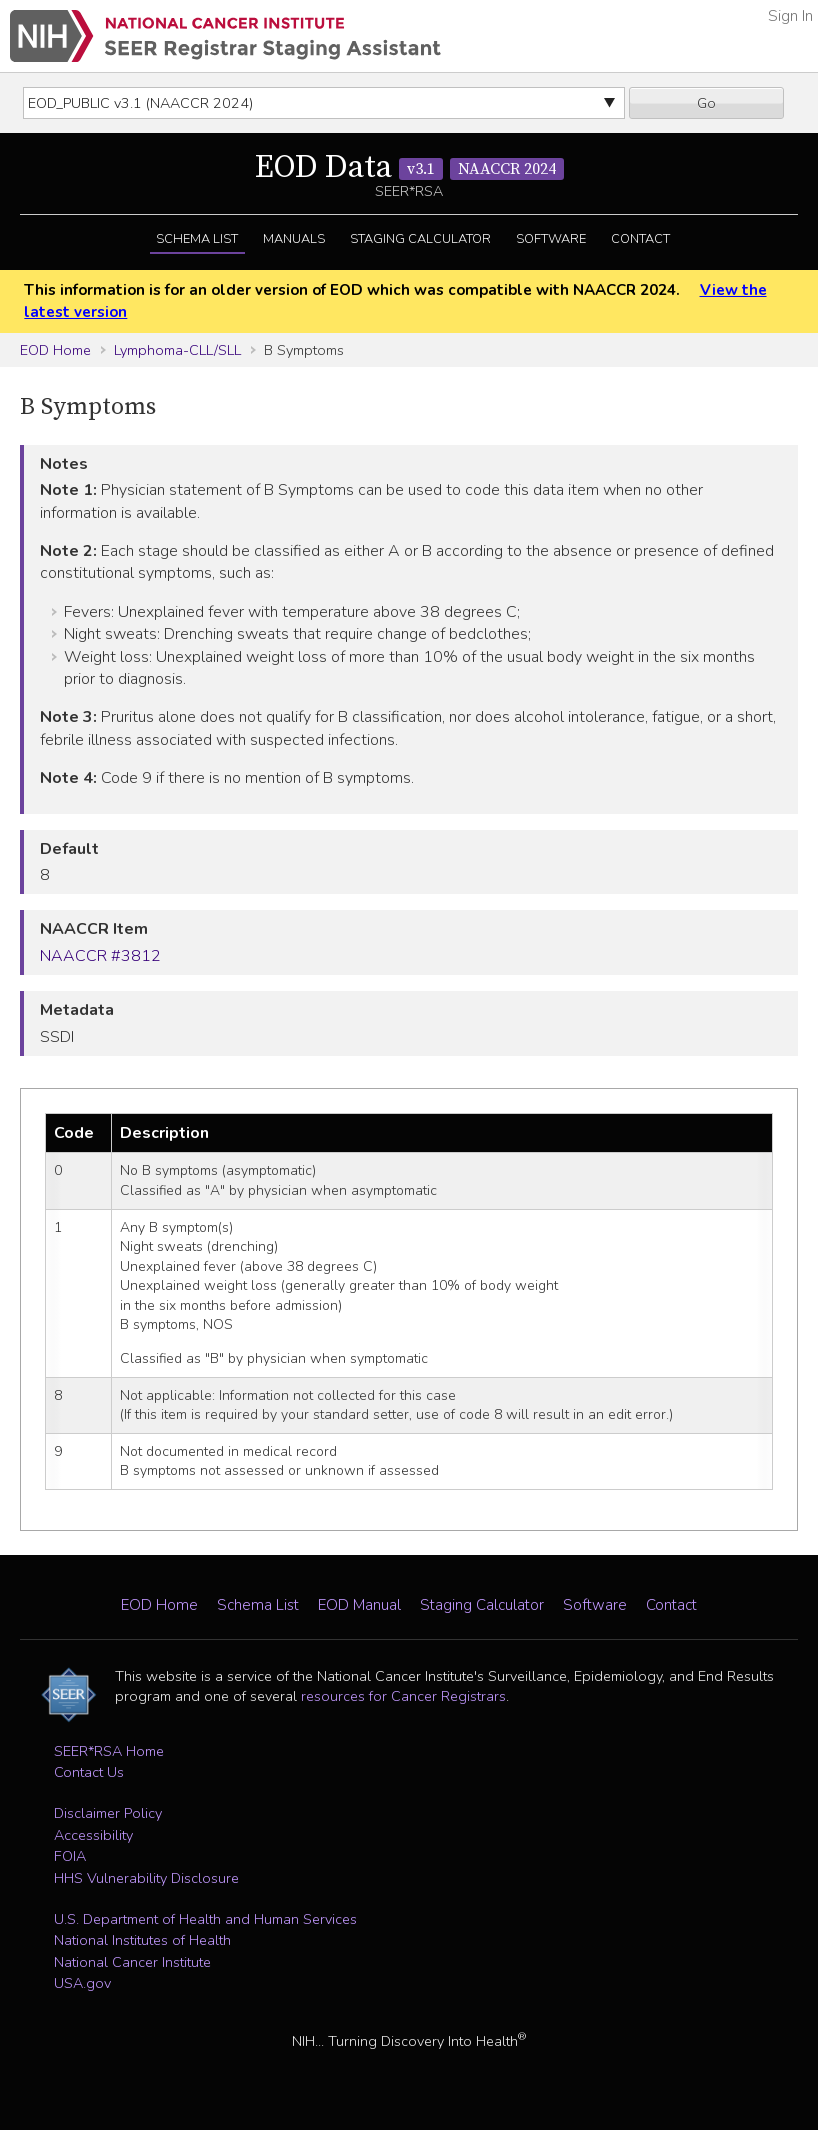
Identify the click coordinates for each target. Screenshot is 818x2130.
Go (706, 103)
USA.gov (82, 1983)
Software (551, 239)
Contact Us (89, 1772)
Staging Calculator (420, 239)
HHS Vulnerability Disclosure (146, 1878)
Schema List (197, 239)
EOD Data (409, 168)
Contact (640, 239)
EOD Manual (359, 1605)
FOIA (70, 1856)
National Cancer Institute (132, 1962)
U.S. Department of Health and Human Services (205, 1919)
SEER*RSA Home (109, 1751)
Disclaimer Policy (108, 1813)
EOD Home (55, 350)
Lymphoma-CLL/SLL (177, 350)
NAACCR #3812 (100, 956)
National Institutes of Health (142, 1940)
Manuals (294, 239)
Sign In (790, 16)
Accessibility (93, 1835)
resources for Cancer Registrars (403, 1696)
